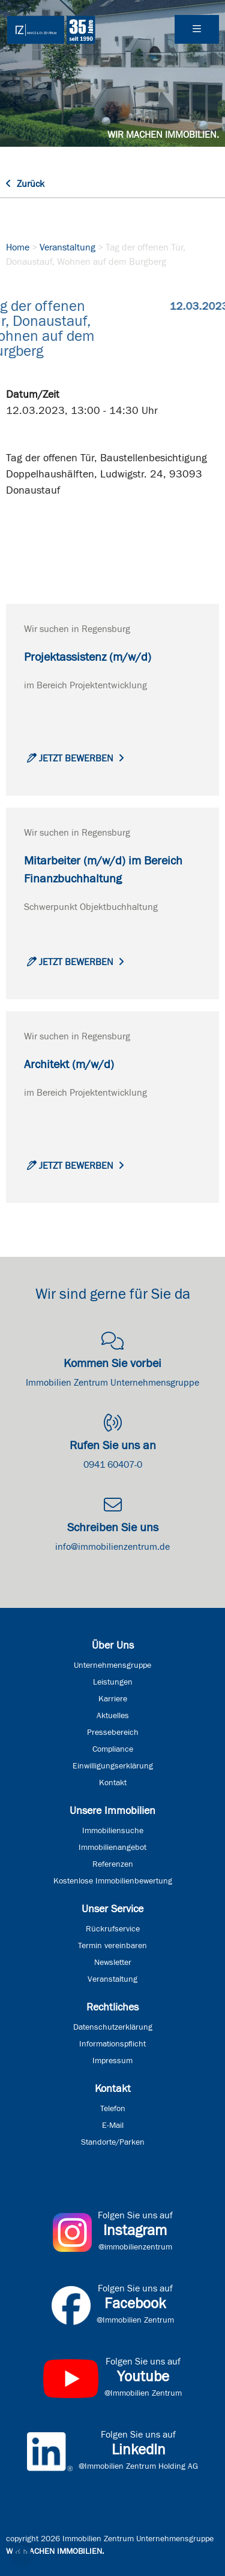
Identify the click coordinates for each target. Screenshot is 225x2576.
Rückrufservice (113, 1929)
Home (17, 247)
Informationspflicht (112, 2044)
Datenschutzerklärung (112, 2027)
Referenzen (112, 1864)
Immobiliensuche (112, 1831)
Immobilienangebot (112, 1847)
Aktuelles (113, 1716)
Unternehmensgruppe (112, 1665)
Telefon (112, 2109)
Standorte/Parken (113, 2142)
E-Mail (113, 2125)
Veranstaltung (67, 247)
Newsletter (112, 1962)
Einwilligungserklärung (113, 1766)
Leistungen (113, 1682)
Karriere (112, 1699)
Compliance (112, 1749)
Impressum (112, 2061)
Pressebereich (113, 1732)
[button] (21, 2554)
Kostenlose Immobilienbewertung (112, 1881)
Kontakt (113, 1783)
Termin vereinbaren (112, 1946)
